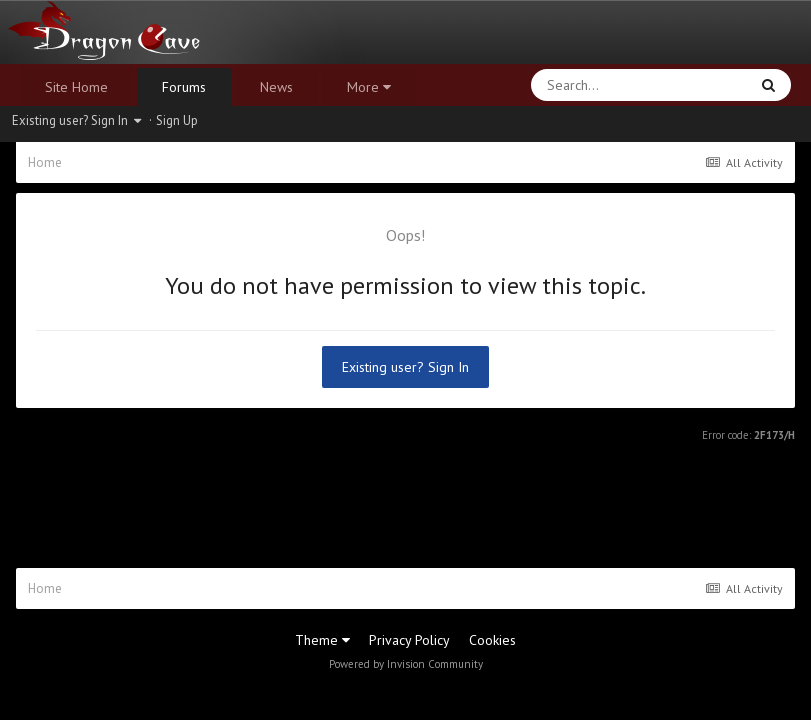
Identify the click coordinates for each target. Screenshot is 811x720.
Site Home (76, 87)
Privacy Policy (409, 640)
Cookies (492, 640)
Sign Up (177, 120)
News (276, 87)
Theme (322, 640)
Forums (184, 87)
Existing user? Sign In (76, 120)
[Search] (587, 85)
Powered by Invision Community (406, 664)
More (369, 87)
